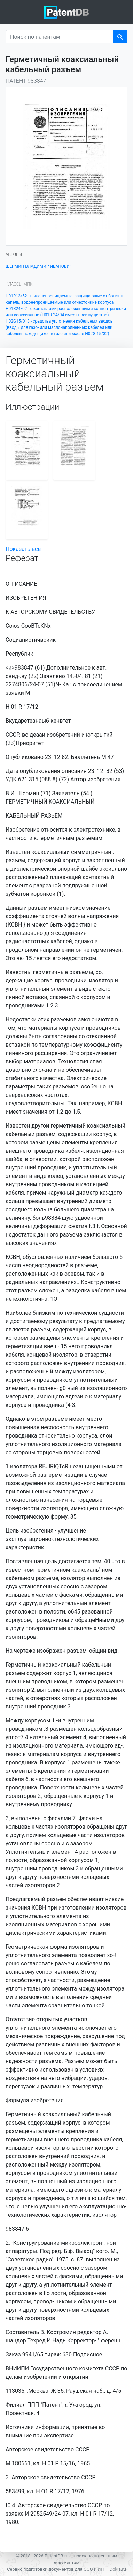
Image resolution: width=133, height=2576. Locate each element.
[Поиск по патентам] (59, 36)
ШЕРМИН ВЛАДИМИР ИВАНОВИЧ (39, 266)
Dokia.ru (118, 2569)
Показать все (23, 549)
